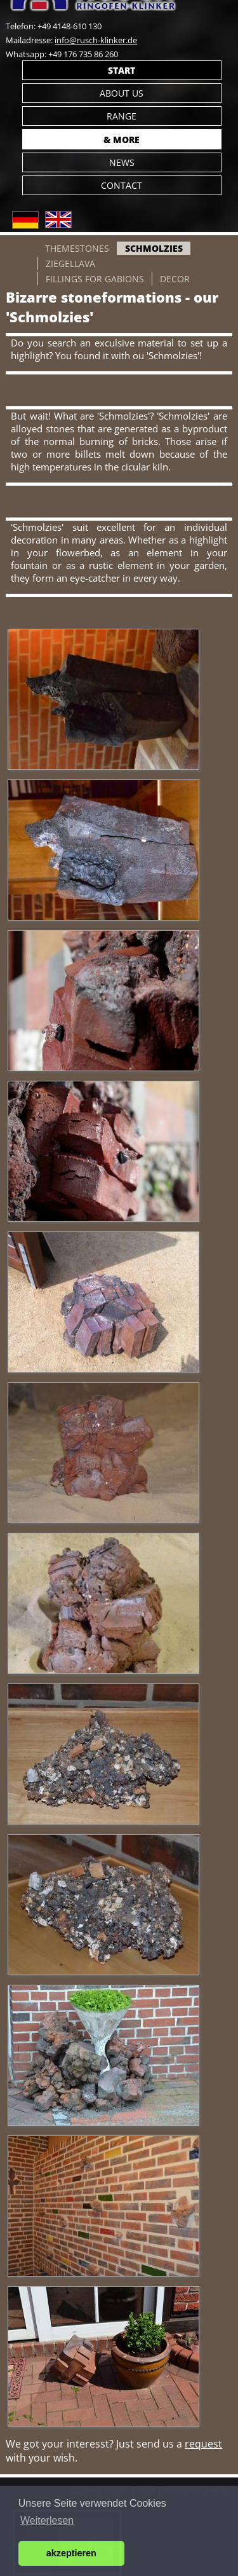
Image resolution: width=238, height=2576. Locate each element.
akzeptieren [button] (71, 2553)
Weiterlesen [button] (47, 2520)
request (203, 2444)
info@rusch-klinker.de (96, 40)
